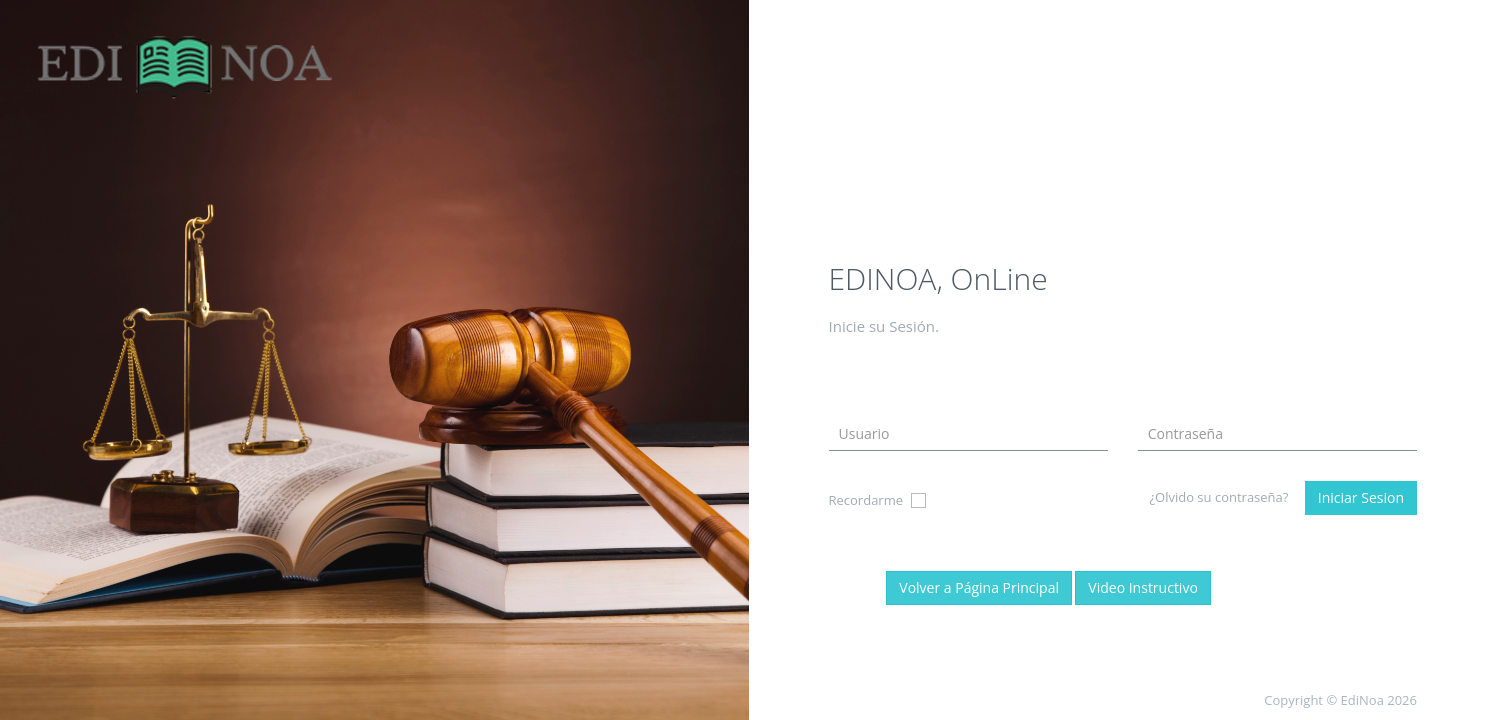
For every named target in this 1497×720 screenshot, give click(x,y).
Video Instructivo (1142, 587)
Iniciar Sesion (1361, 497)
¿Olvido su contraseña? (1218, 497)
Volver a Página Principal (979, 587)
